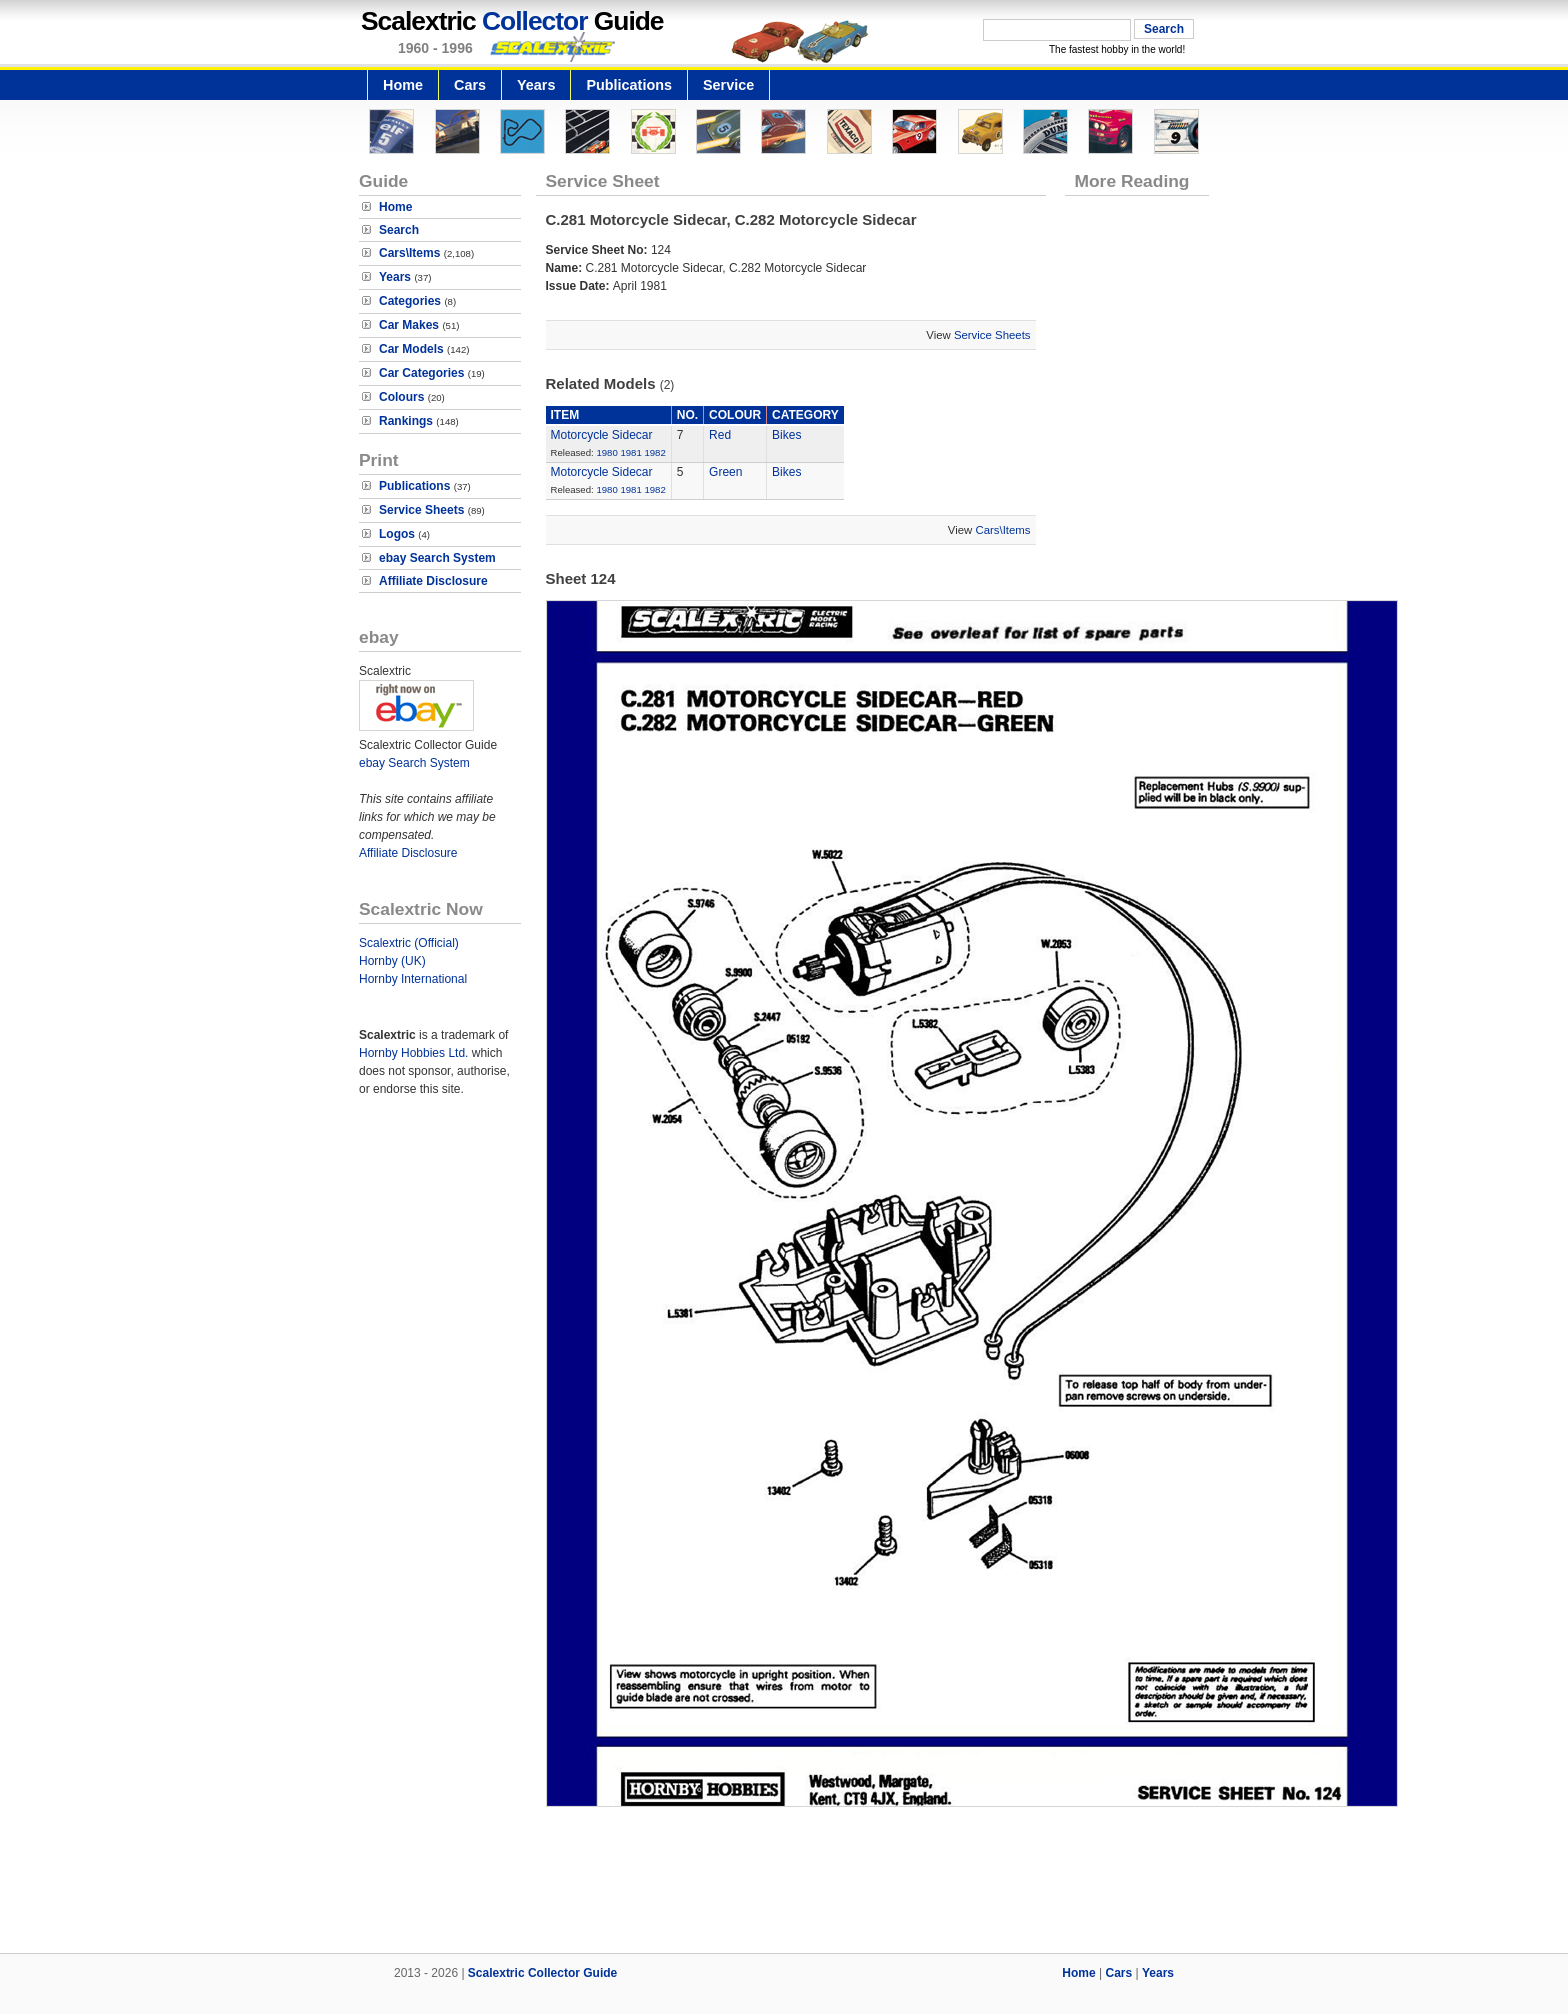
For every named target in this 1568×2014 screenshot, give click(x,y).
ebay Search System (437, 558)
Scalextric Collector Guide (542, 1973)
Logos (397, 534)
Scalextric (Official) (409, 943)
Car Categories (421, 373)
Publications (629, 85)
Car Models (411, 349)
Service (728, 85)
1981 (630, 452)
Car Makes (409, 325)
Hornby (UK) (392, 961)
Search (399, 230)
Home (403, 85)
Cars (470, 85)
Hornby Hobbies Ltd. (413, 1053)
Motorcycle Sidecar (602, 435)
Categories (410, 301)
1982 (654, 452)
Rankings (406, 421)
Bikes (786, 435)
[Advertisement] (784, 1885)
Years (536, 85)
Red (720, 435)
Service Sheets (421, 510)
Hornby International (413, 979)
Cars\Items (409, 253)
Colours (401, 397)
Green (725, 472)
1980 (606, 452)
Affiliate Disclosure (433, 581)
